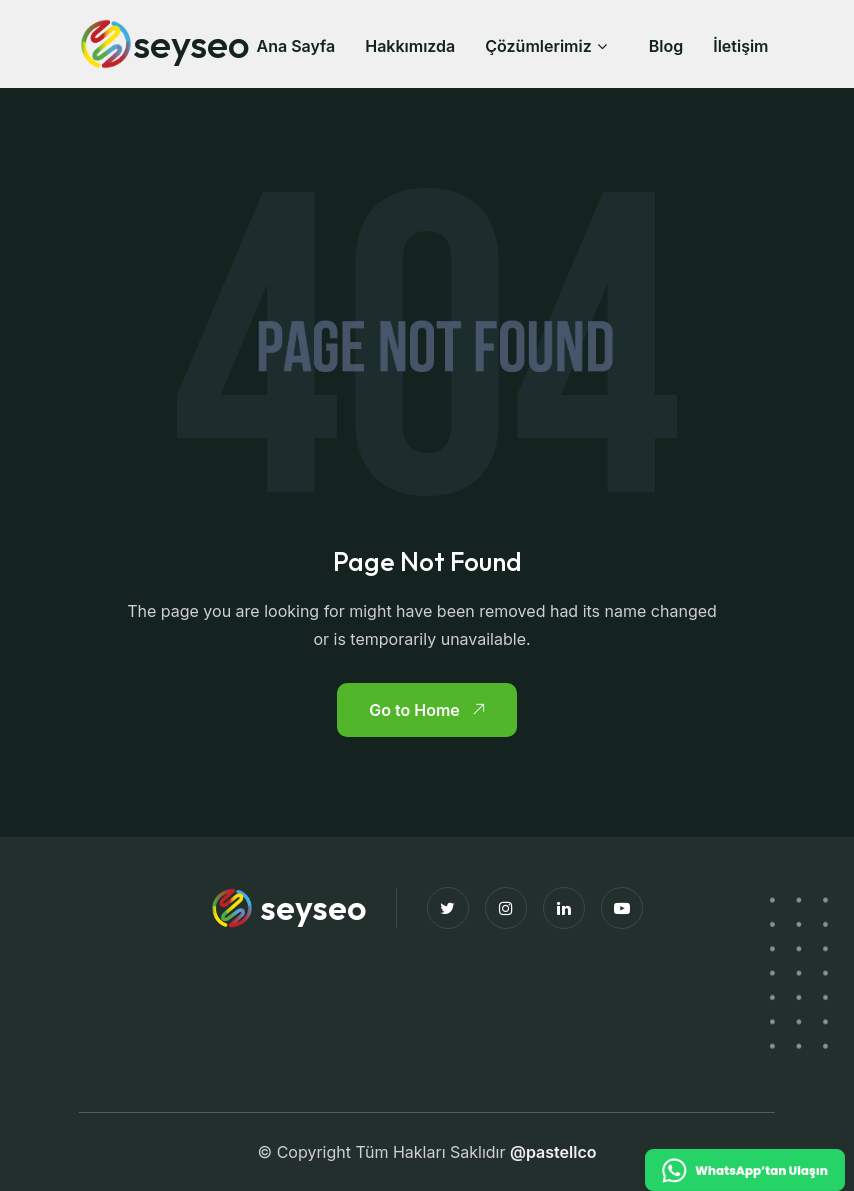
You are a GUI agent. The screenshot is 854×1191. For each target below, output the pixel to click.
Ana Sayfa (295, 46)
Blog (666, 46)
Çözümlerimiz (538, 46)
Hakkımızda (410, 46)
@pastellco (553, 1152)
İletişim (740, 46)
